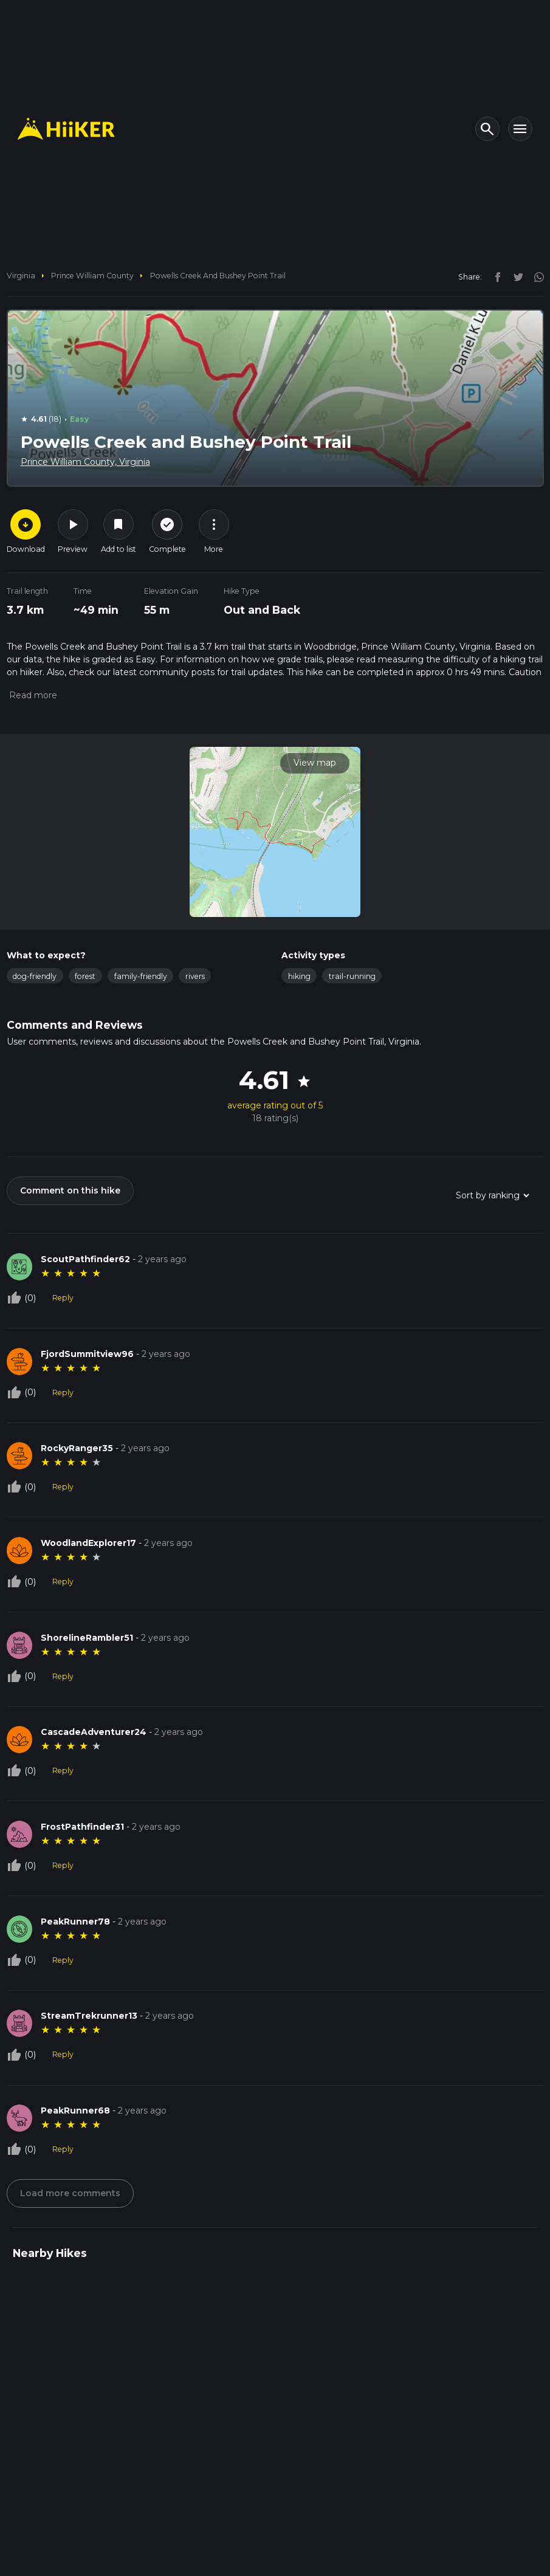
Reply (63, 1297)
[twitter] (515, 276)
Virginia (21, 275)
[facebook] (494, 276)
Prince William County (92, 275)
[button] (32, 695)
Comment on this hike (70, 1190)
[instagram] (535, 276)
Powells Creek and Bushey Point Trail (218, 275)
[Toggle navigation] (520, 129)
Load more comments (70, 2193)
